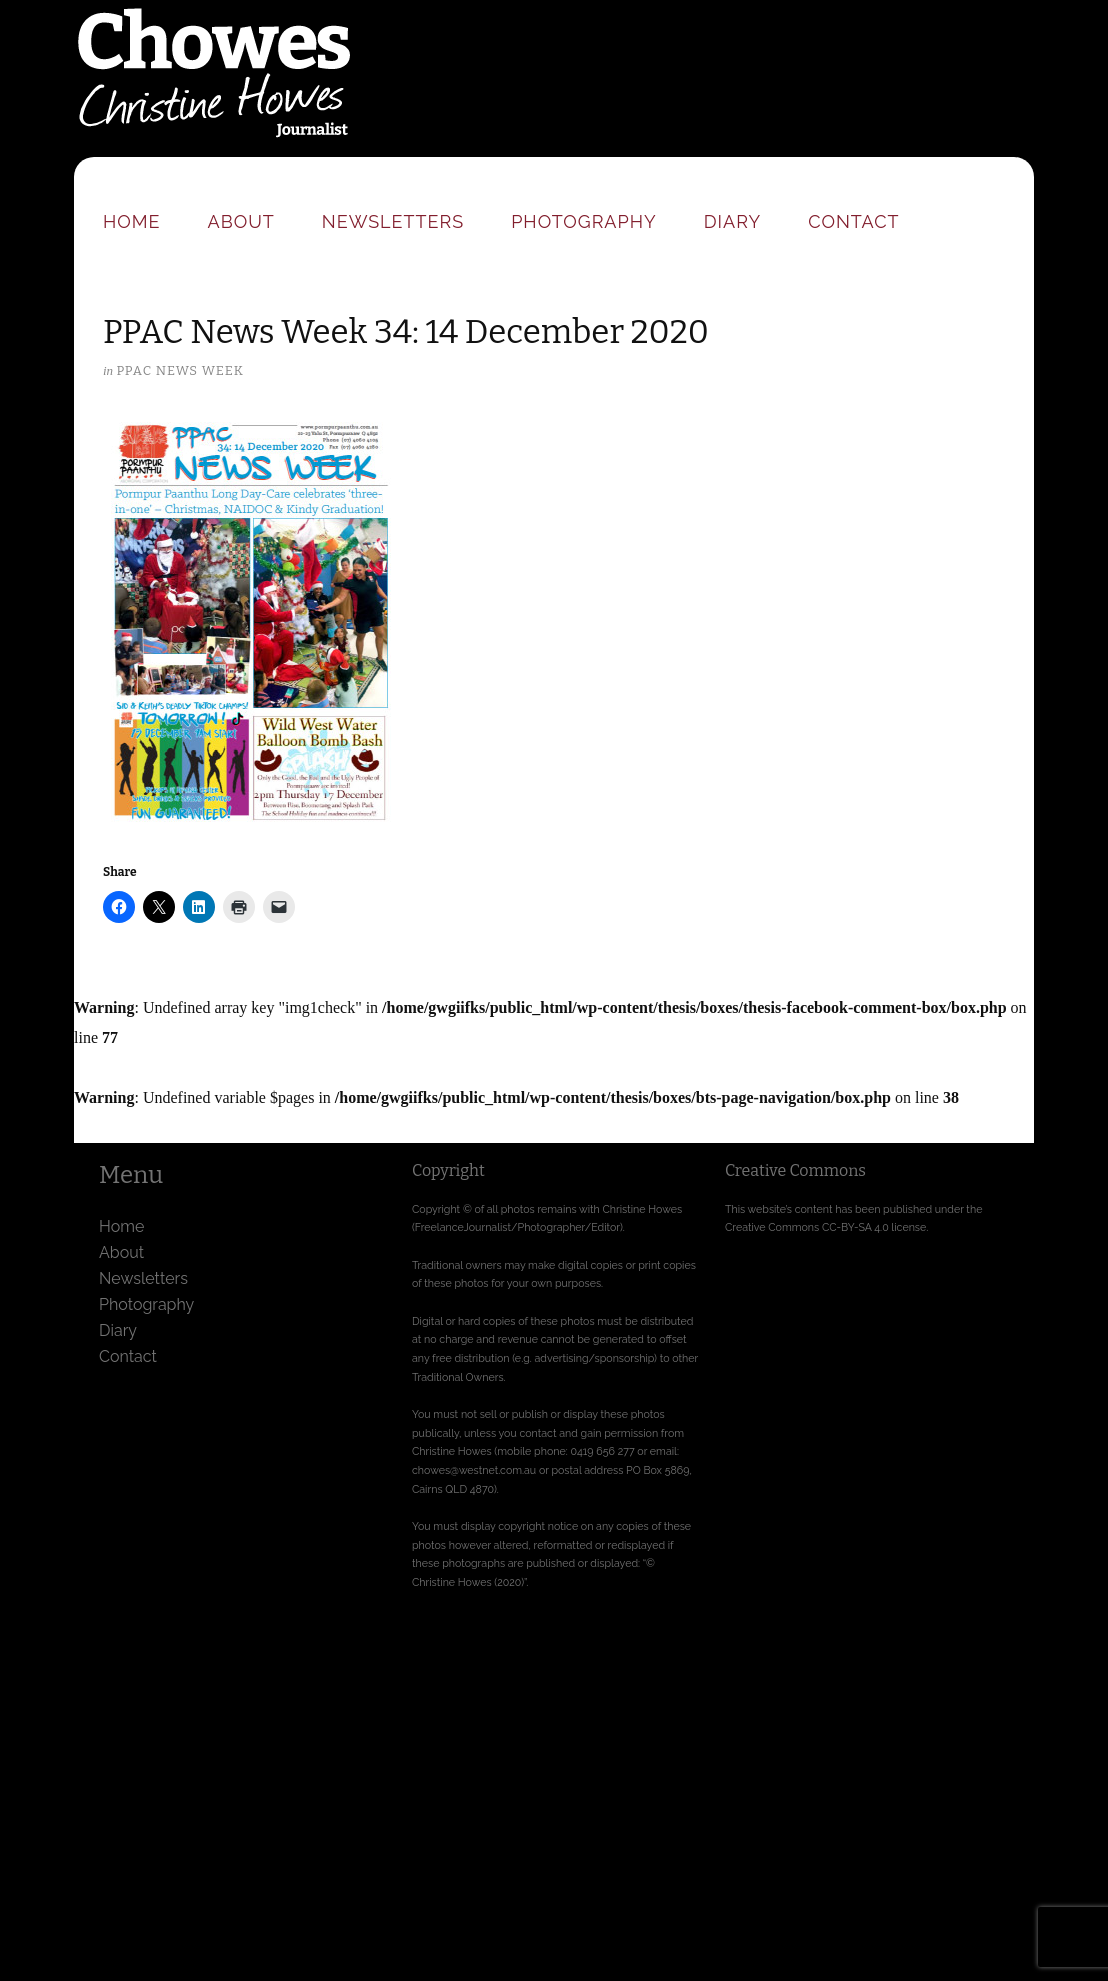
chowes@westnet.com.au (474, 1470)
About (241, 221)
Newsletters (393, 221)
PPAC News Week (180, 370)
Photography (584, 221)
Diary (732, 221)
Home (132, 221)
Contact (853, 221)
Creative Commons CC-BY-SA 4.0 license (825, 1227)
